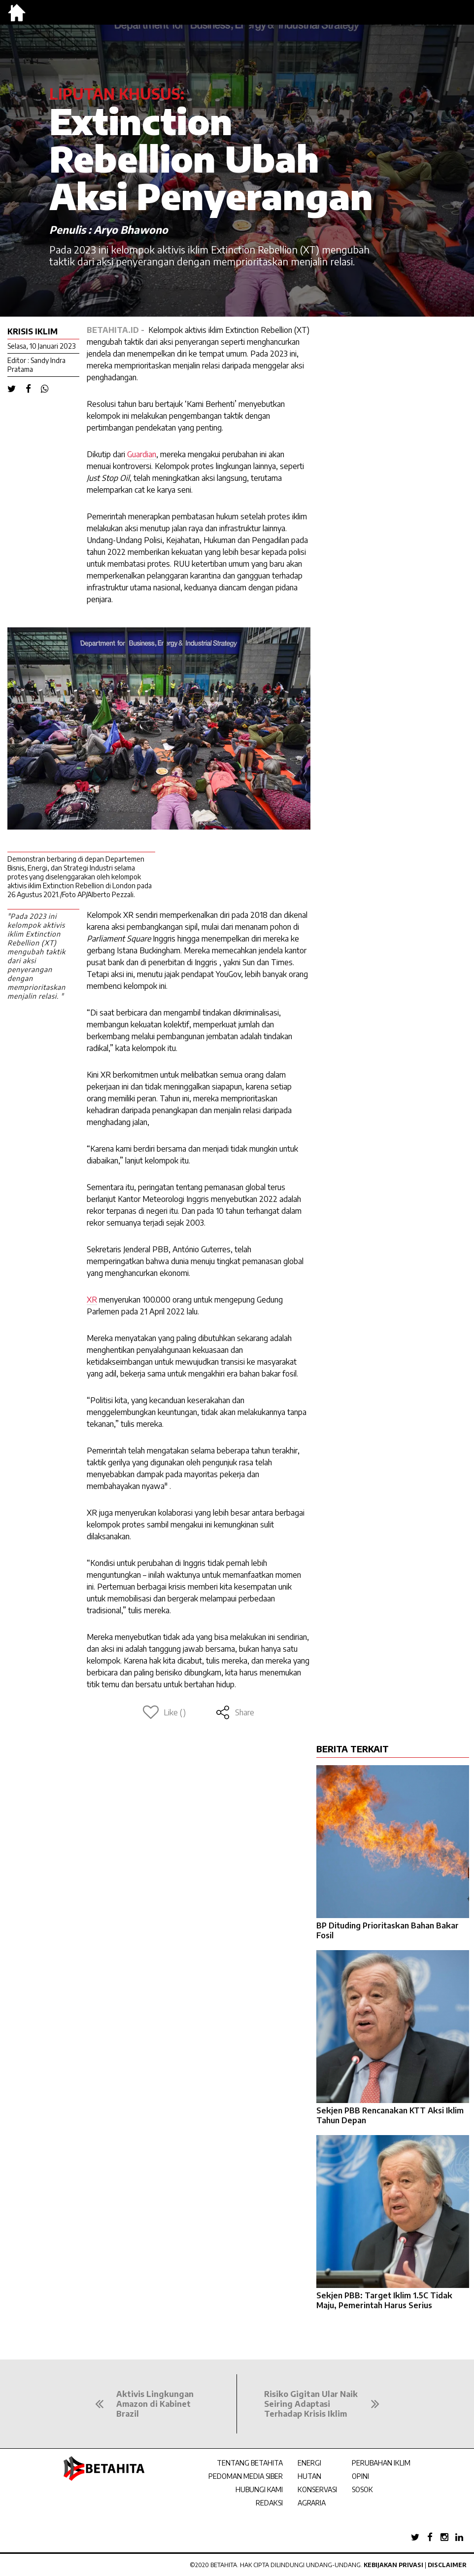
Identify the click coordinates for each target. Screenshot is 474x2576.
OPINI (360, 2476)
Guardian (141, 454)
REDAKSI (269, 2503)
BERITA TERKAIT (352, 1748)
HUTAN (309, 2476)
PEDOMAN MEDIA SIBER (245, 2476)
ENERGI (309, 2463)
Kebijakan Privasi (393, 2565)
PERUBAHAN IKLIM (381, 2463)
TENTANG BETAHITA (250, 2463)
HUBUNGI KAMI (259, 2489)
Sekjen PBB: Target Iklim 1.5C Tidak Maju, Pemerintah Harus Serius (384, 2300)
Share (234, 1712)
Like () (164, 1712)
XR (92, 1300)
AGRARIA (312, 2503)
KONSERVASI (317, 2489)
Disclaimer (447, 2565)
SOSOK (362, 2489)
